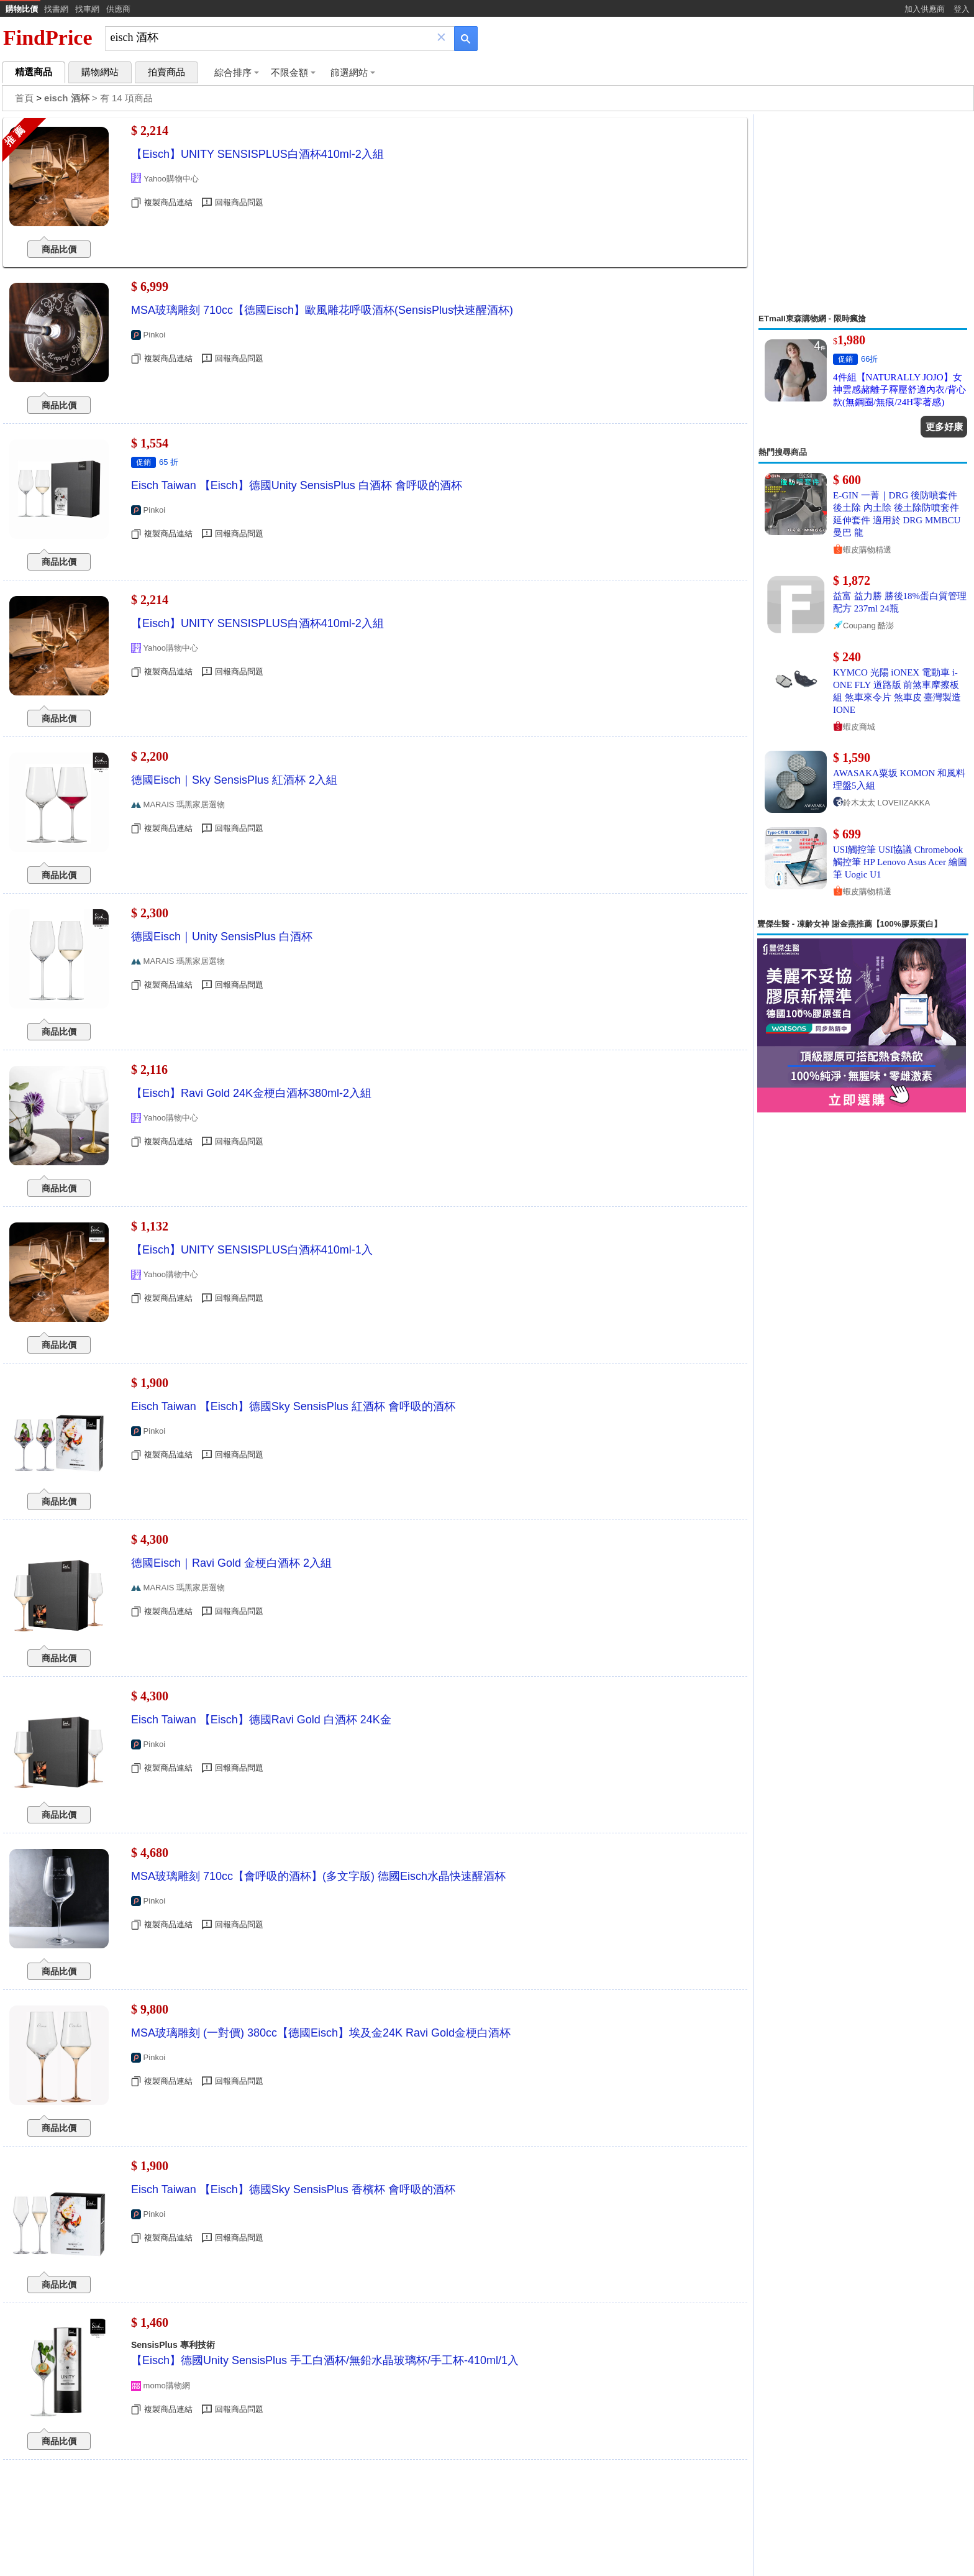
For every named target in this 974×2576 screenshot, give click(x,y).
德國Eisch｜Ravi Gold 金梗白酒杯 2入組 (231, 1563)
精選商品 (33, 72)
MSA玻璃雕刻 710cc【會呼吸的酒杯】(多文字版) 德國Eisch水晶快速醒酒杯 (318, 1876)
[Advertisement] (862, 214)
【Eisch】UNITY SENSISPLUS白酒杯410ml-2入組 (257, 154)
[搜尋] (271, 37)
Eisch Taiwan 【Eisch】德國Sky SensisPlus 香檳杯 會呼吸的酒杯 (293, 2189)
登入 (962, 9)
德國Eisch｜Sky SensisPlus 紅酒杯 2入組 (234, 780)
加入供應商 (924, 9)
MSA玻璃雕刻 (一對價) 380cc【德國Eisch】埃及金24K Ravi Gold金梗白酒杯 (321, 2033)
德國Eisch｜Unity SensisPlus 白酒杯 (221, 936)
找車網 (87, 9)
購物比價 (22, 9)
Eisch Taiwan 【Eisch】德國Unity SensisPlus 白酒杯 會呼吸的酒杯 (296, 485)
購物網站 (100, 72)
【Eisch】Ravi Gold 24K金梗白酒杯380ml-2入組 (251, 1093)
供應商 (118, 9)
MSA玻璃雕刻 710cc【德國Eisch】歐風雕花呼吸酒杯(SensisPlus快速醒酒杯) (322, 310)
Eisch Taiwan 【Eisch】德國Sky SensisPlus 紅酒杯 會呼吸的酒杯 (293, 1406)
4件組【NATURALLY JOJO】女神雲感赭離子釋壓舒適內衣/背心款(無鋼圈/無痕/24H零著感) (899, 389)
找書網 (56, 9)
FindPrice (48, 37)
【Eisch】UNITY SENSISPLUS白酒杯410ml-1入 (252, 1250)
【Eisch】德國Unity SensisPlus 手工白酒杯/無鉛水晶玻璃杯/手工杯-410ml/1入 (325, 2360)
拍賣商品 (166, 72)
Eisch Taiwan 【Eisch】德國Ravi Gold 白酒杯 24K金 (261, 1719)
